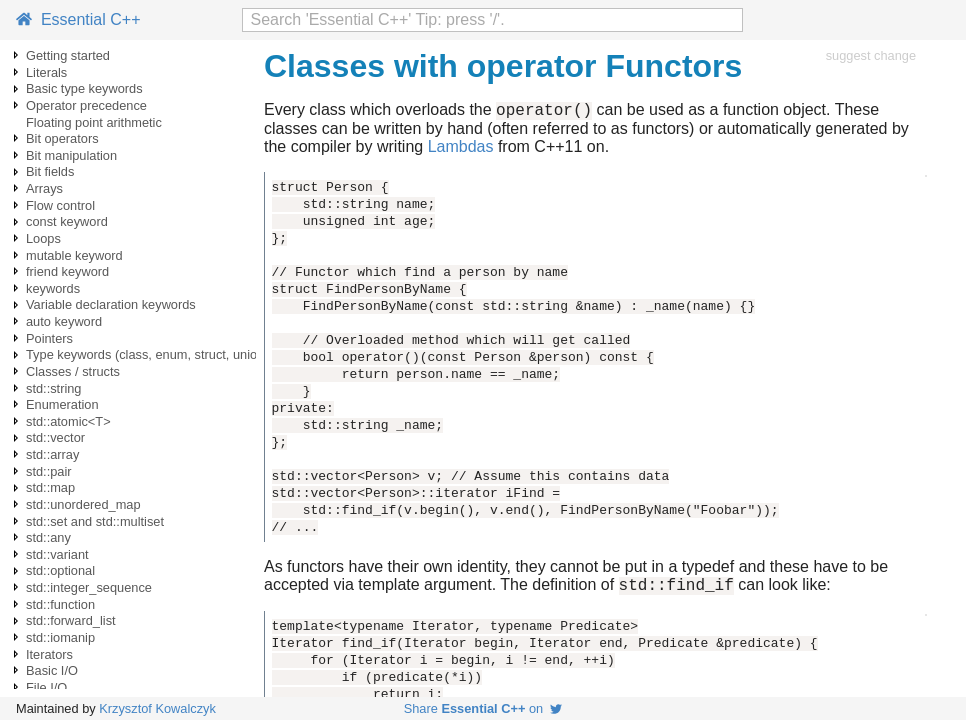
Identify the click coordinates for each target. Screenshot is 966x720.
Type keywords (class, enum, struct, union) (147, 354)
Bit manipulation (71, 155)
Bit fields (50, 171)
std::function (60, 604)
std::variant (57, 554)
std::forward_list (71, 620)
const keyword (67, 221)
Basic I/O (52, 670)
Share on (483, 708)
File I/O (46, 687)
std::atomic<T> (68, 421)
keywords (53, 288)
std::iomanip (60, 637)
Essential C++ (78, 19)
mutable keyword (74, 255)
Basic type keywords (84, 88)
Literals (46, 72)
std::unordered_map (83, 504)
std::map (50, 487)
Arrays (44, 188)
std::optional (60, 570)
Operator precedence (86, 105)
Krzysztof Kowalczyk (157, 708)
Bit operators (62, 138)
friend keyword (67, 271)
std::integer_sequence (89, 587)
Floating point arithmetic (94, 122)
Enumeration (62, 404)
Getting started (68, 55)
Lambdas (461, 149)
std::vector (55, 437)
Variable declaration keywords (111, 304)
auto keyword (64, 321)
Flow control (60, 205)
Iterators (49, 654)
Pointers (49, 338)
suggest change (871, 55)
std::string (53, 388)
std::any (48, 537)
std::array (52, 454)
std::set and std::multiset (95, 521)
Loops (43, 238)
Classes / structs (73, 371)
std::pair (49, 471)
